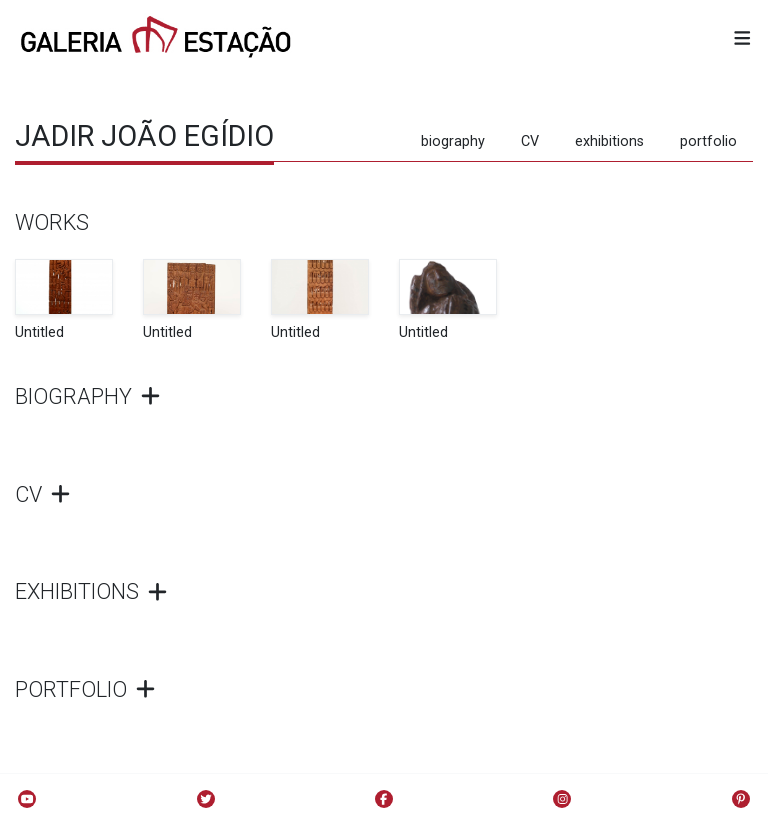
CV (530, 141)
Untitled (39, 332)
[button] (742, 39)
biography (453, 141)
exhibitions (609, 141)
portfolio (708, 141)
